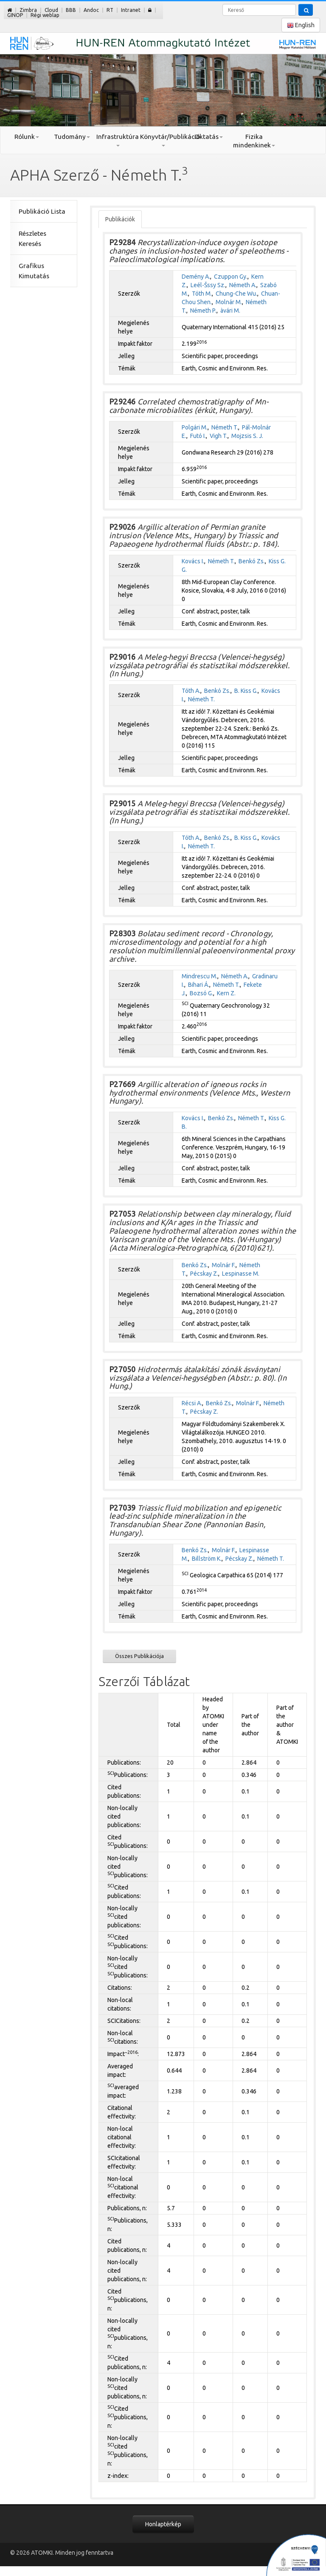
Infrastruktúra (117, 140)
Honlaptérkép (163, 2524)
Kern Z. (226, 993)
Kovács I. (193, 561)
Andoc (91, 10)
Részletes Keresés (32, 238)
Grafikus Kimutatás (34, 271)
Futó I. (198, 435)
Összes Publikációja (139, 1656)
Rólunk (26, 136)
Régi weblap (45, 15)
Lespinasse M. (240, 1273)
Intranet (131, 10)
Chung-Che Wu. (236, 293)
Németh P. (203, 310)
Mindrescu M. (199, 976)
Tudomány (72, 136)
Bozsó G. (201, 993)
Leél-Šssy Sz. (208, 285)
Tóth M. (202, 293)
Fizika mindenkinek (254, 141)
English (301, 25)
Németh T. (224, 427)
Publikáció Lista (42, 211)
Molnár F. (224, 1265)
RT (110, 10)
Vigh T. (219, 435)
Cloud (51, 10)
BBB (71, 10)
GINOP (15, 15)
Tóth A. (191, 690)
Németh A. (242, 285)
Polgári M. (195, 427)
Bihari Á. (198, 984)
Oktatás (208, 136)
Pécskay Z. (204, 1273)
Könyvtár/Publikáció (162, 140)
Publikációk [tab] (120, 219)
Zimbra (28, 10)
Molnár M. (229, 302)
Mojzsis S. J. (247, 435)
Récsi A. (192, 1403)
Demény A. (196, 276)
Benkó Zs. (252, 561)
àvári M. (230, 310)
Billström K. (207, 1558)
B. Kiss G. (246, 690)
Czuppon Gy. (230, 276)
